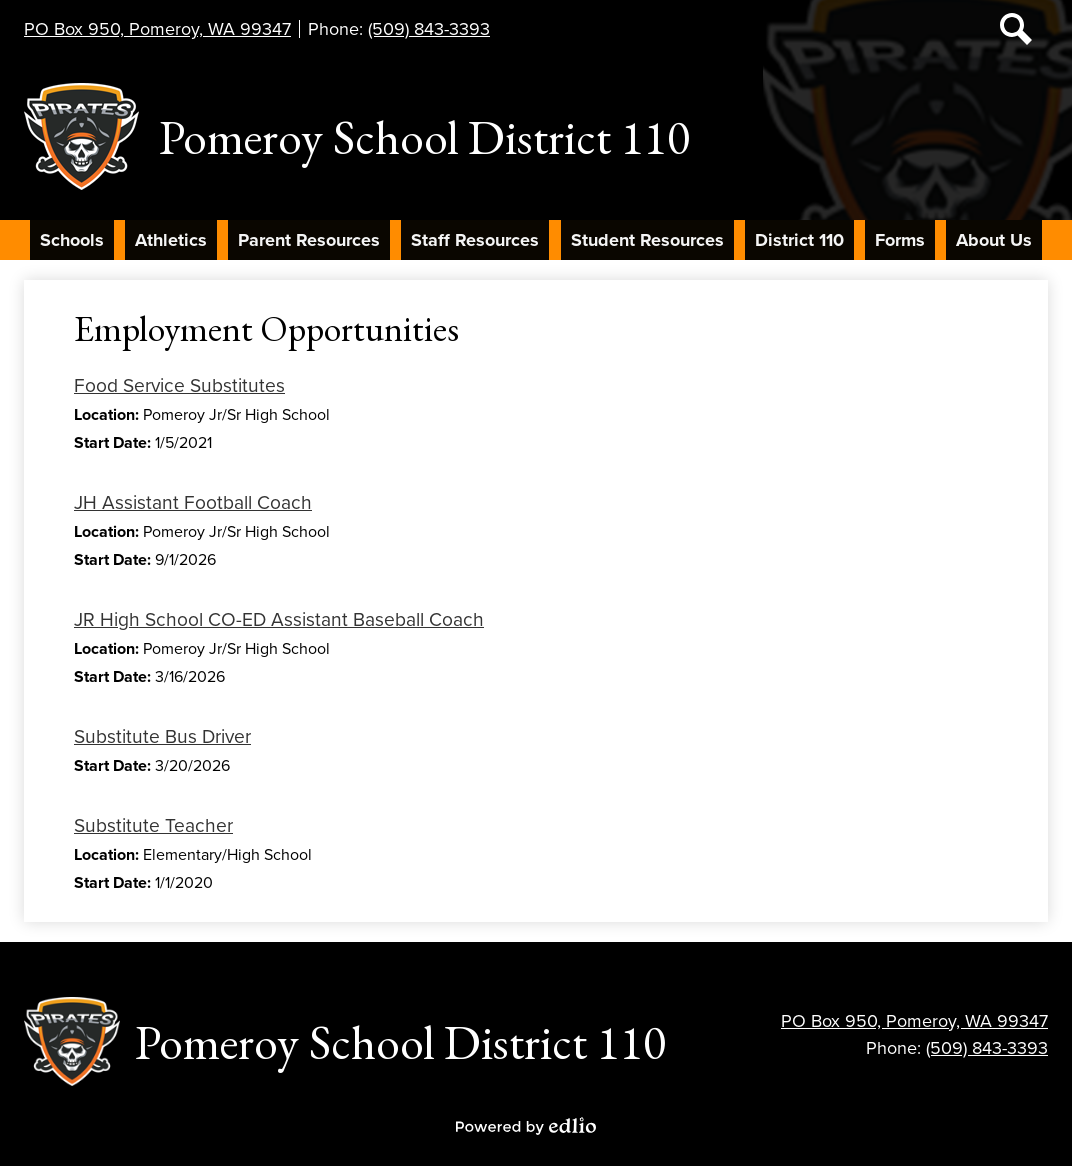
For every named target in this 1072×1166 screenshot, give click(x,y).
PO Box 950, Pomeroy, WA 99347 (157, 29)
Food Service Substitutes (179, 385)
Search (1016, 33)
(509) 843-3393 (429, 29)
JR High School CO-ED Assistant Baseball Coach (279, 619)
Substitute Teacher (153, 825)
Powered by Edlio (526, 1126)
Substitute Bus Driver (162, 736)
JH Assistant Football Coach (193, 502)
